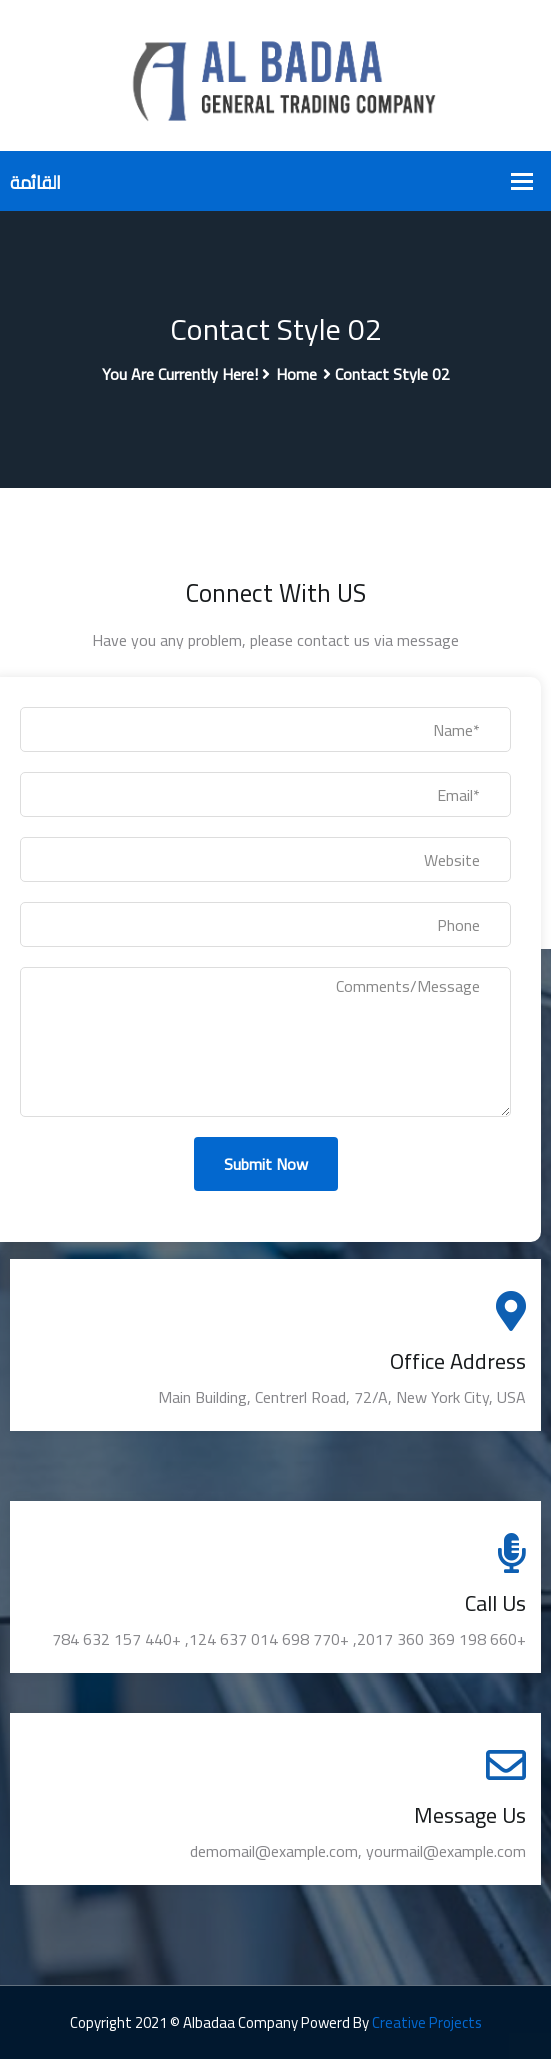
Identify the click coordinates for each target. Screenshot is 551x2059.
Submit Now (266, 1164)
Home (296, 374)
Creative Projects (427, 2022)
